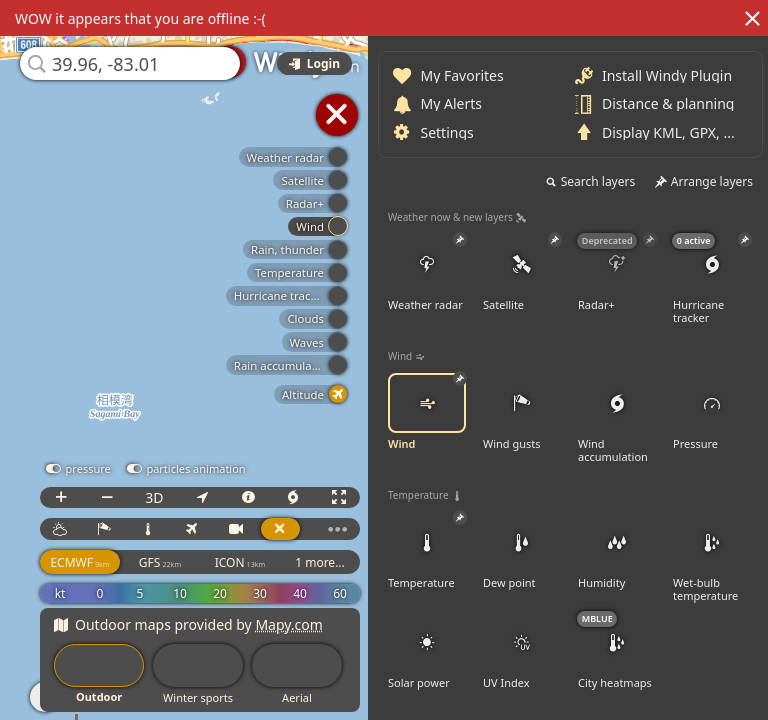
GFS (160, 562)
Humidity (617, 551)
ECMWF (79, 562)
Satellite (522, 273)
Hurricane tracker (712, 279)
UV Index (522, 651)
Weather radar (427, 273)
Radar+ (617, 273)
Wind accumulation (617, 418)
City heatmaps (617, 651)
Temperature (427, 551)
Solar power (427, 651)
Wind (427, 412)
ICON (240, 562)
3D (154, 497)
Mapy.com (289, 624)
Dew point (522, 551)
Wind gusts (522, 412)
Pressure (712, 412)
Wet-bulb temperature (712, 557)
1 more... (320, 562)
